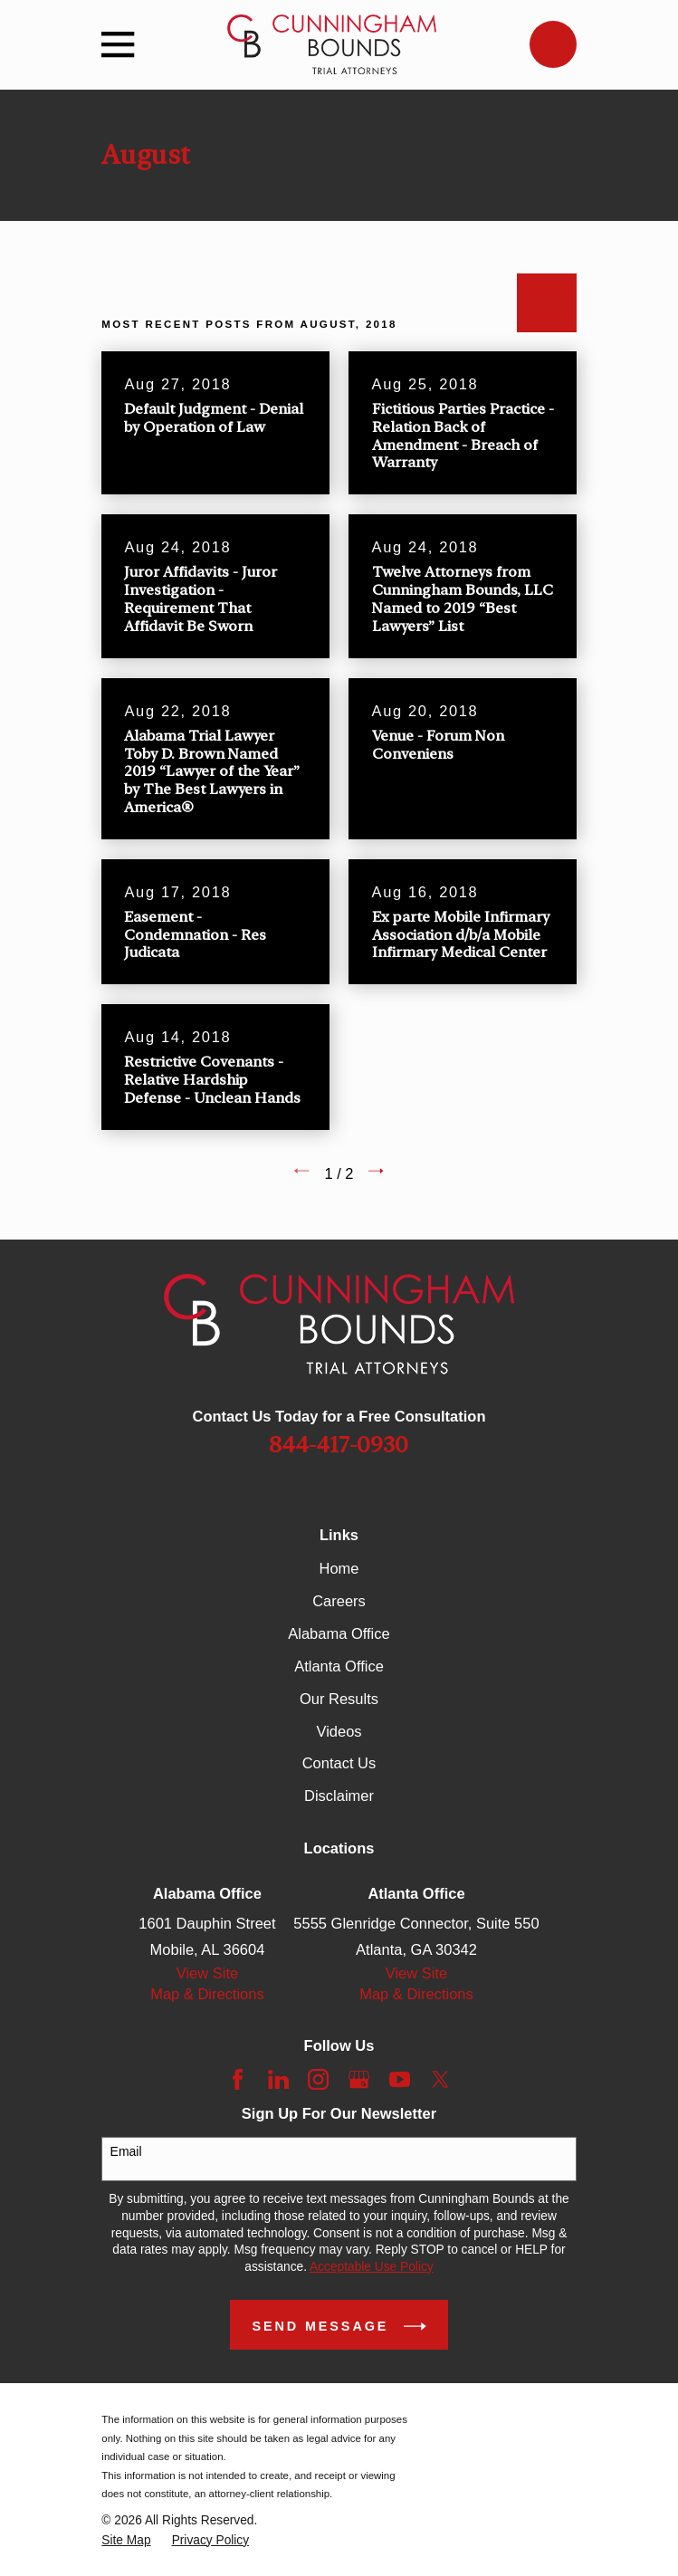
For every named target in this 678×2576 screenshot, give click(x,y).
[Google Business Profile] (359, 2079)
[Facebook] (237, 2079)
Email (126, 2151)
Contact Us (339, 1763)
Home (339, 1568)
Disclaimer (339, 1795)
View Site (207, 1973)
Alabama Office (338, 1633)
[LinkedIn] (278, 2079)
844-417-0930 (338, 1444)
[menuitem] (125, 2541)
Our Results (339, 1698)
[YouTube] (399, 2079)
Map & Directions (207, 1994)
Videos (338, 1731)
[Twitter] (440, 2079)
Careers (339, 1601)
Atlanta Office (339, 1666)
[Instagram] (318, 2079)
